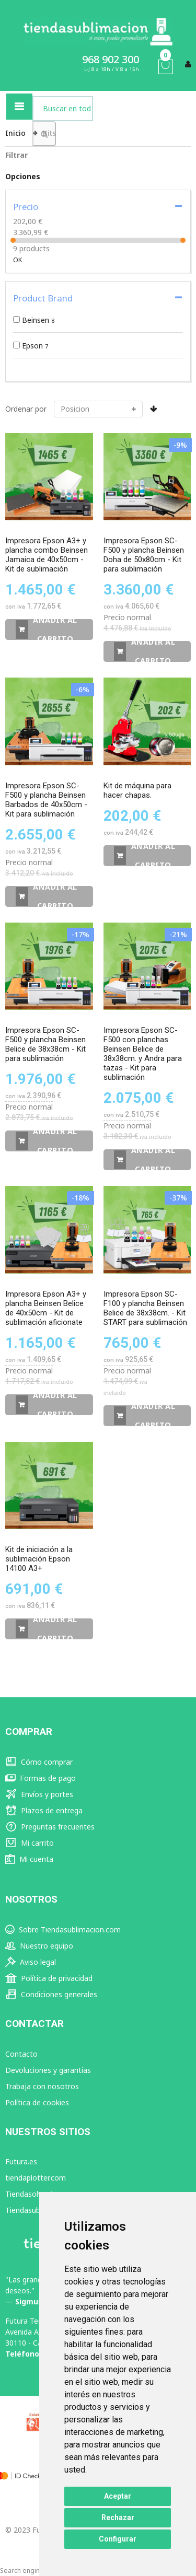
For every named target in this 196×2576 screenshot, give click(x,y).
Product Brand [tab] (43, 298)
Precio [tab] (25, 207)
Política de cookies (37, 2102)
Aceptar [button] (117, 2496)
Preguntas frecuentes (50, 1827)
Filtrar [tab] (16, 155)
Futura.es (21, 2161)
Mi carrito (29, 1843)
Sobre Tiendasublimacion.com (63, 1929)
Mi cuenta (29, 1859)
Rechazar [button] (117, 2517)
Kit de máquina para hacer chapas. (137, 790)
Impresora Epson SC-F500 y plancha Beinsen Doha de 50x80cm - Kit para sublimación (143, 555)
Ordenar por (26, 409)
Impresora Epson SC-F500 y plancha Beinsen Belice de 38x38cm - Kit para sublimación (45, 1044)
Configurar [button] (117, 2539)
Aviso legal (30, 1962)
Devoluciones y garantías (48, 2070)
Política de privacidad (49, 1978)
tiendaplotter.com (35, 2178)
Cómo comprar (39, 1762)
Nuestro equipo (39, 1946)
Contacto (21, 2054)
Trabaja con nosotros (42, 2086)
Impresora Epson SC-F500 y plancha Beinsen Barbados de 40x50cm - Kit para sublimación (46, 800)
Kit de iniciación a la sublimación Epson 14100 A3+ (39, 1559)
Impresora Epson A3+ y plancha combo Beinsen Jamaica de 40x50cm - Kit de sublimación (46, 555)
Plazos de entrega (44, 1810)
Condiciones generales (51, 1994)
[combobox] (62, 108)
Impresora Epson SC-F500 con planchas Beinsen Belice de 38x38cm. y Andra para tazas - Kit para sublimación (142, 1053)
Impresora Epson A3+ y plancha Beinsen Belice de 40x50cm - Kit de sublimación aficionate (45, 1308)
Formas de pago (40, 1778)
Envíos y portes (39, 1794)
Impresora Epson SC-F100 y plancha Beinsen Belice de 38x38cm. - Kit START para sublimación (145, 1308)
